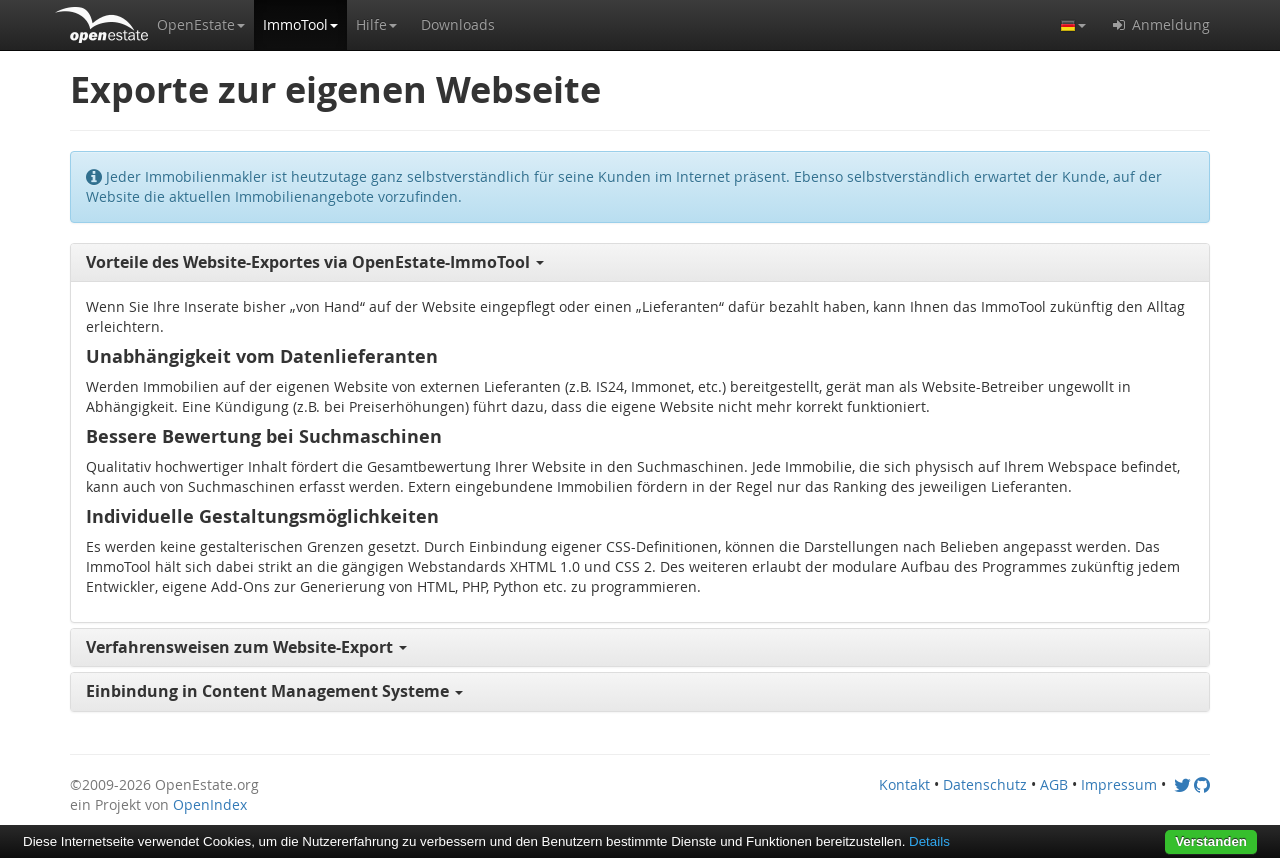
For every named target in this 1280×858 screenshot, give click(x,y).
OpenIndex (210, 804)
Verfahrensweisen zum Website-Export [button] (246, 647)
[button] (201, 25)
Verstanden (1211, 841)
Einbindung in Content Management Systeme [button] (274, 691)
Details (929, 841)
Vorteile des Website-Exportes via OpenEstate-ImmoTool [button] (315, 262)
